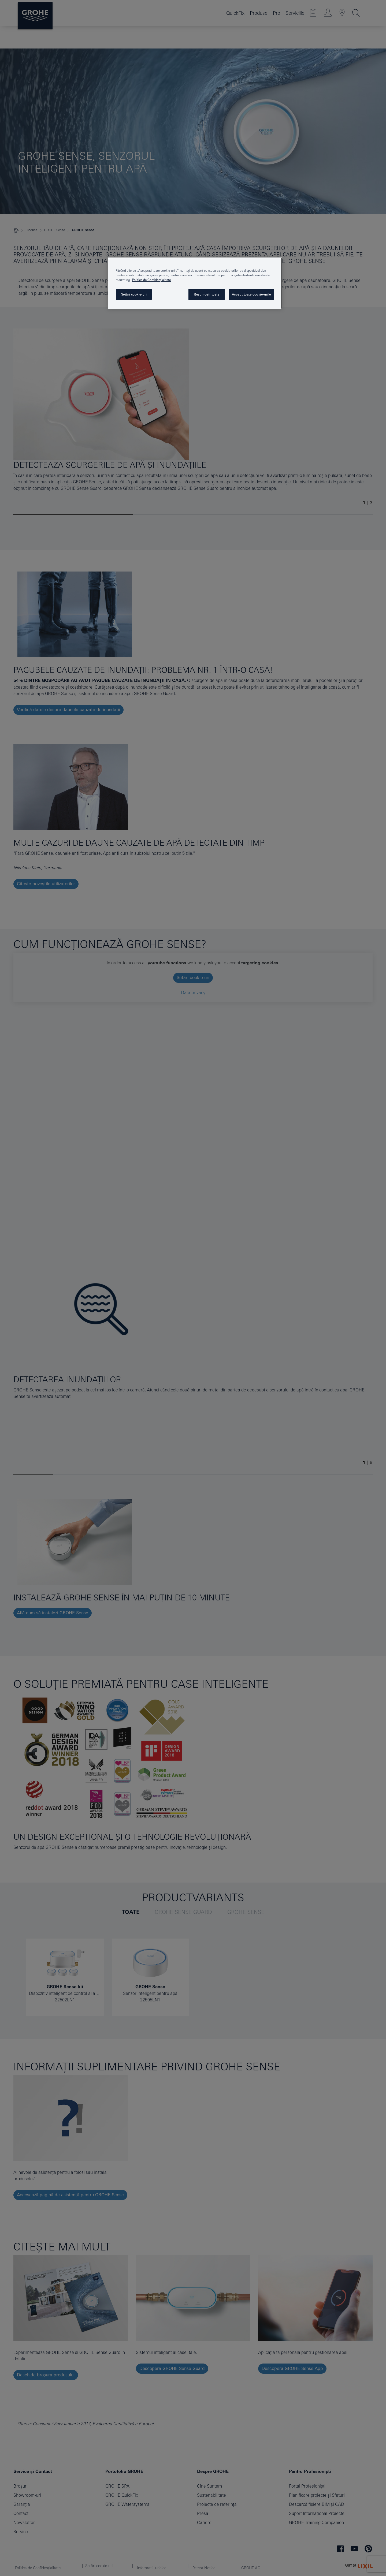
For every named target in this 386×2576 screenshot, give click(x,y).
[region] (195, 283)
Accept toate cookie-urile (251, 294)
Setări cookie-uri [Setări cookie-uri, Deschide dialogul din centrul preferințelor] (134, 294)
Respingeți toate (206, 294)
